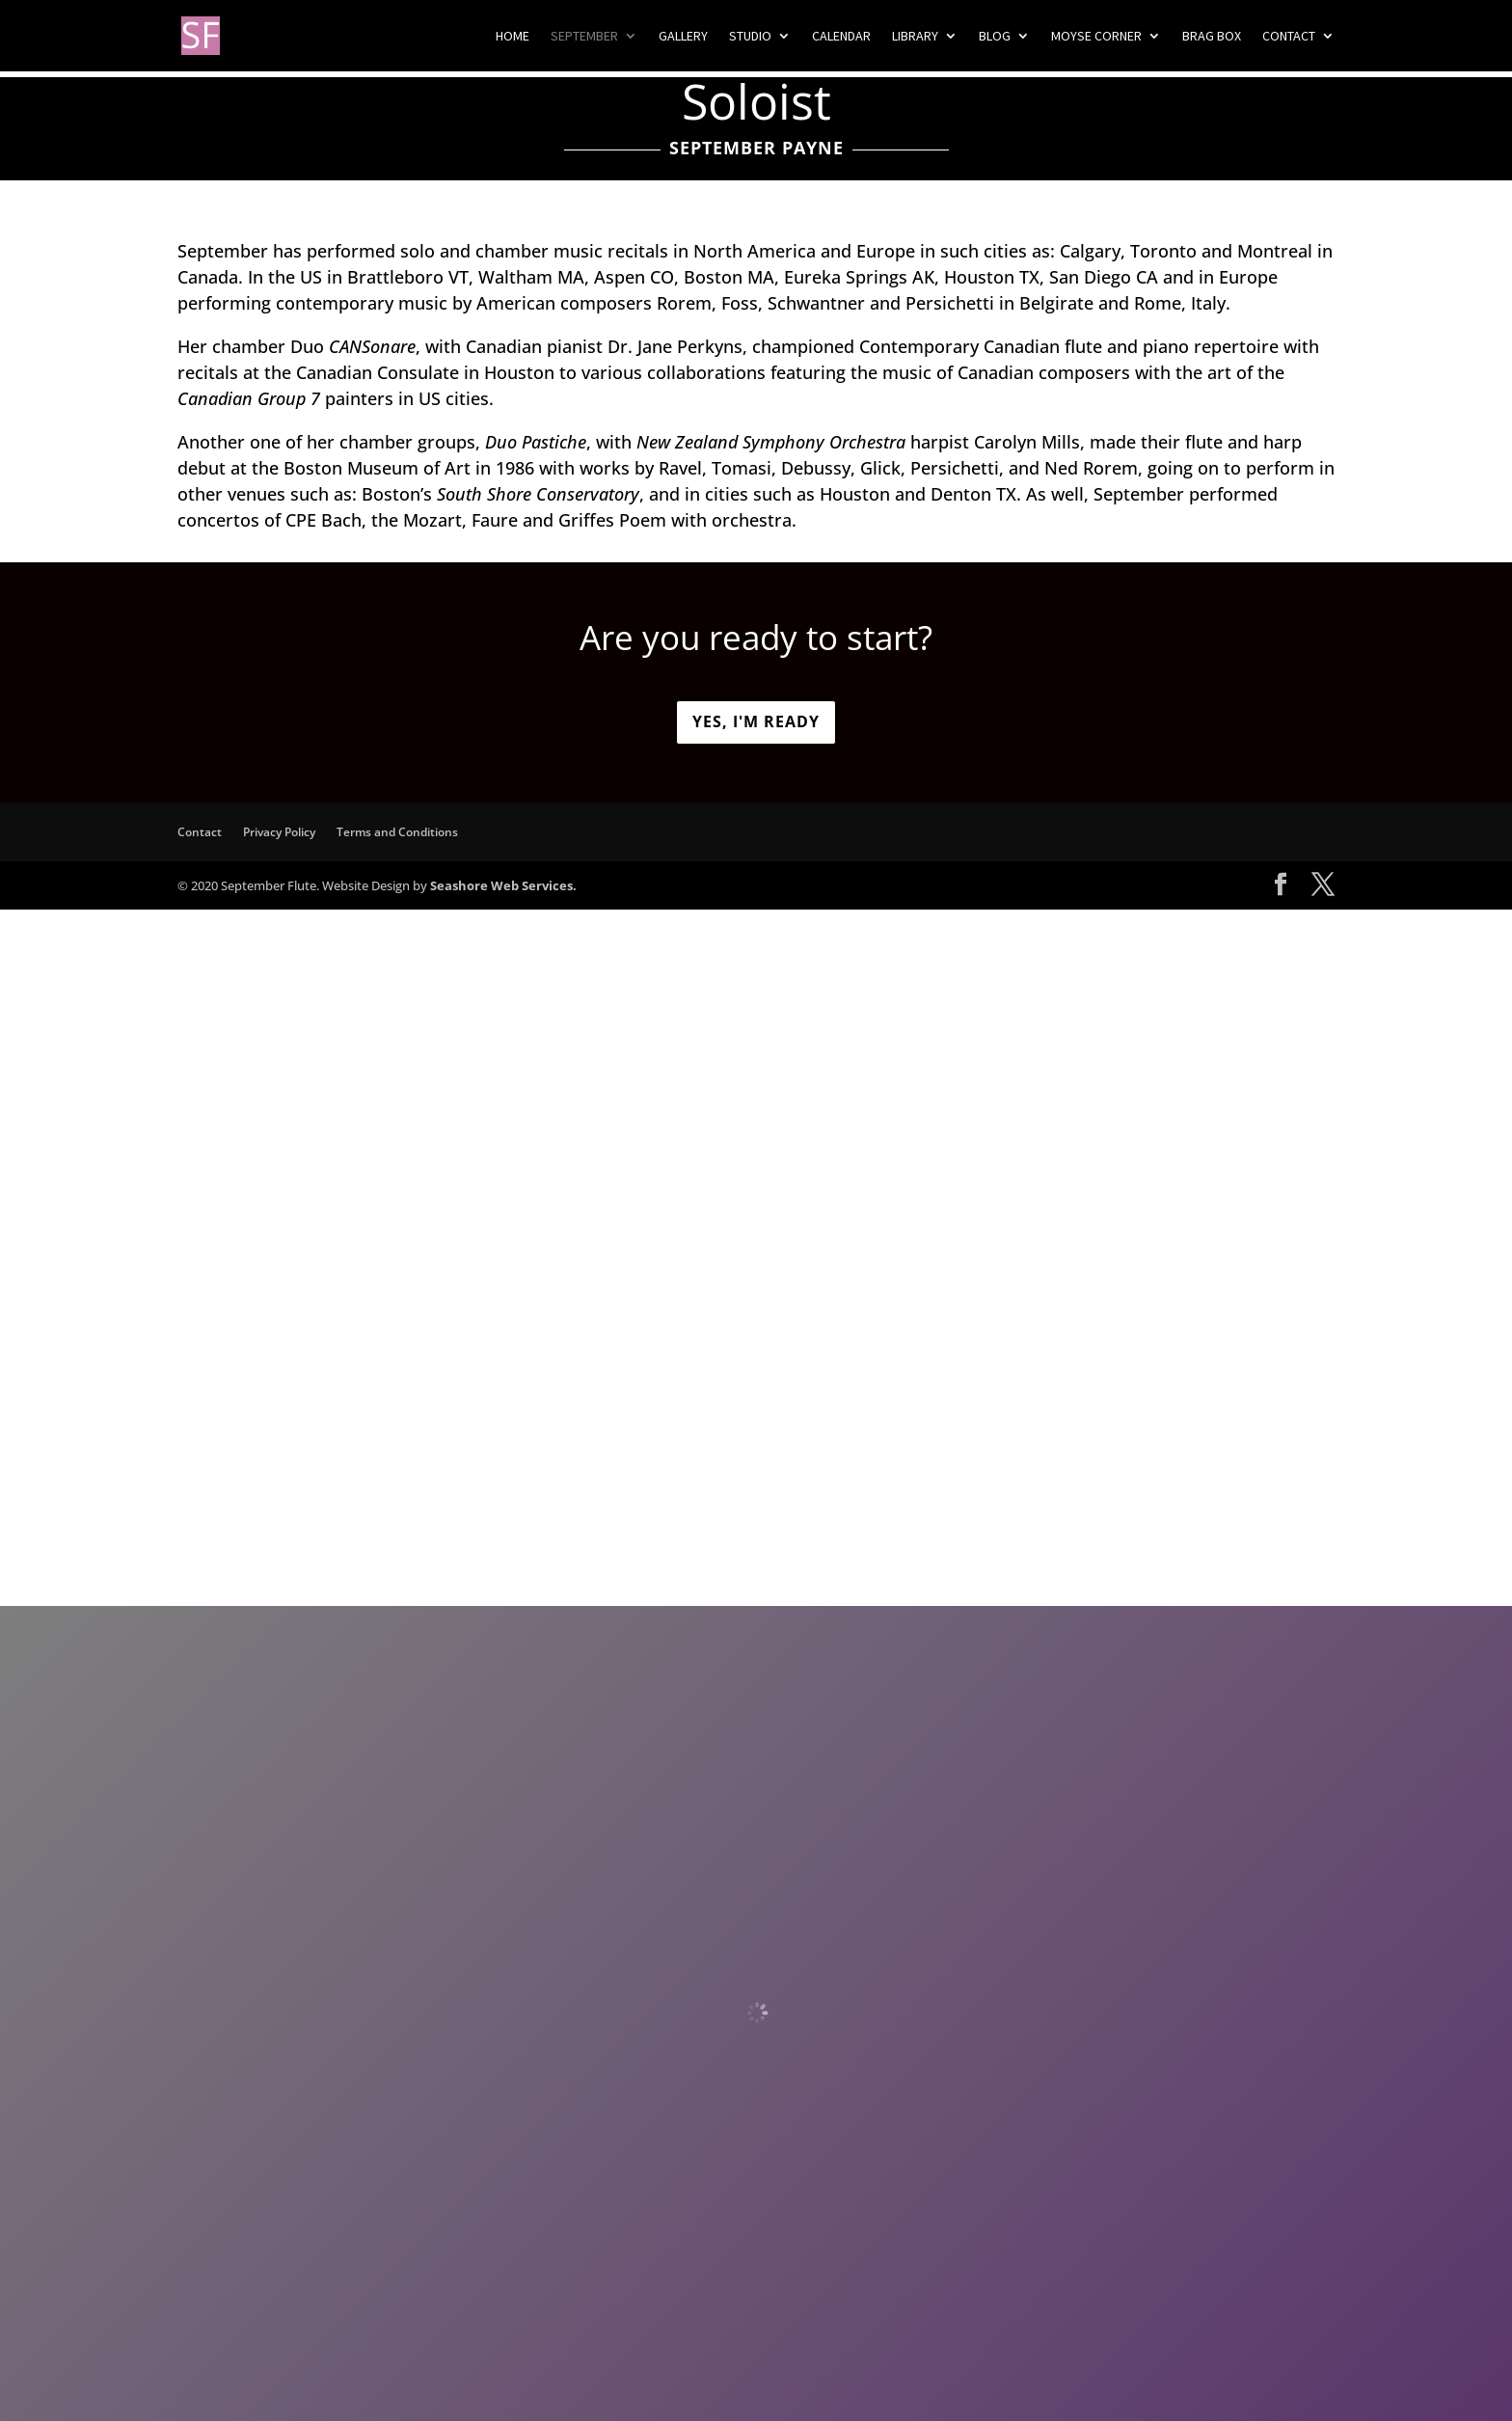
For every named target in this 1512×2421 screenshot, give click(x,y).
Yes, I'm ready (756, 721)
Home (512, 36)
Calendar (841, 36)
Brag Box (1211, 36)
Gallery (683, 36)
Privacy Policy (279, 832)
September (584, 36)
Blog (995, 36)
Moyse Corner (1096, 36)
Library (915, 36)
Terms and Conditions (397, 832)
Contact (1288, 36)
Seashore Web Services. (503, 885)
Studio (750, 36)
